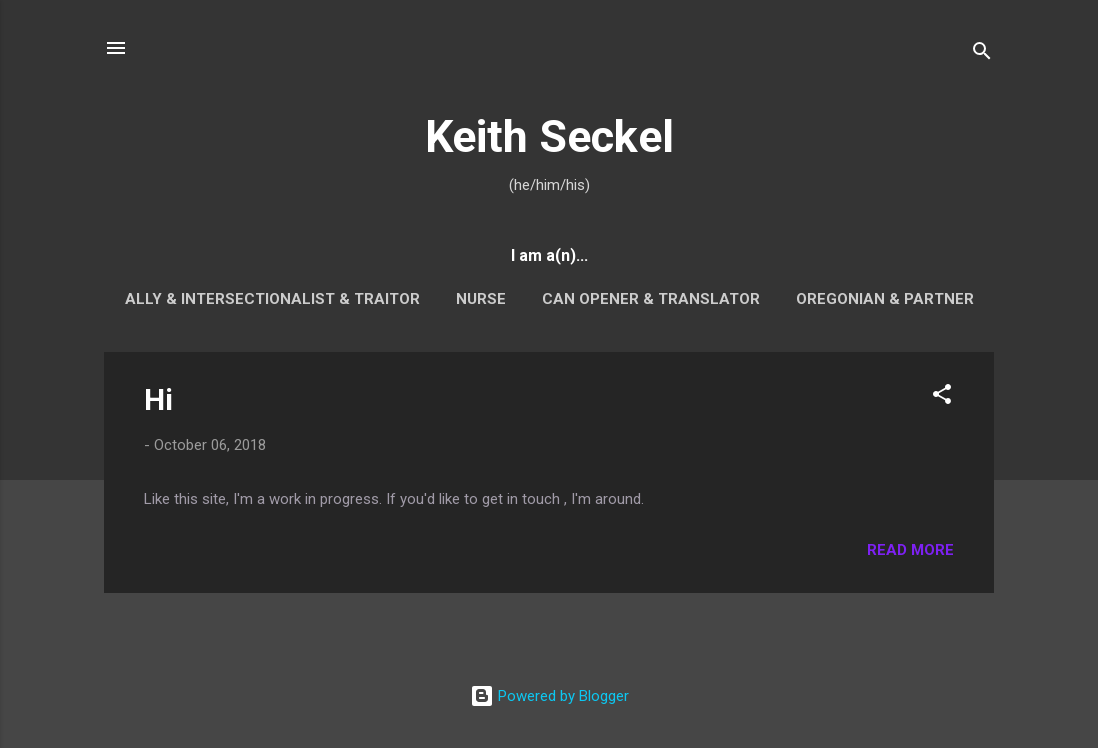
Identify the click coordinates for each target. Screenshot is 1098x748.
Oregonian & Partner (885, 299)
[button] (942, 397)
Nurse (481, 299)
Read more (910, 550)
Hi (158, 399)
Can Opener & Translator (651, 299)
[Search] (982, 54)
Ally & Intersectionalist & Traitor (272, 299)
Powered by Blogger (549, 696)
